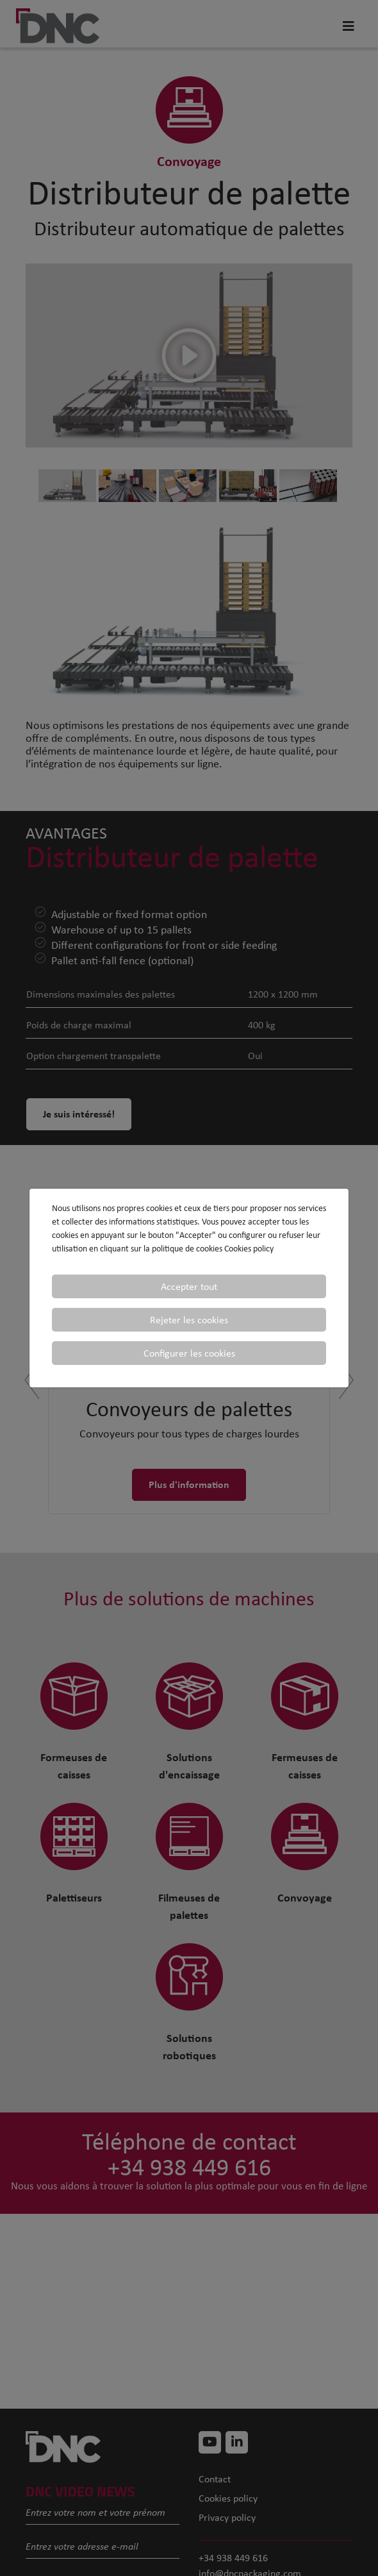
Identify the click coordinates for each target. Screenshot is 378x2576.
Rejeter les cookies (189, 1320)
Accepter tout (189, 1286)
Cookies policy (249, 1248)
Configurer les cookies (189, 1353)
